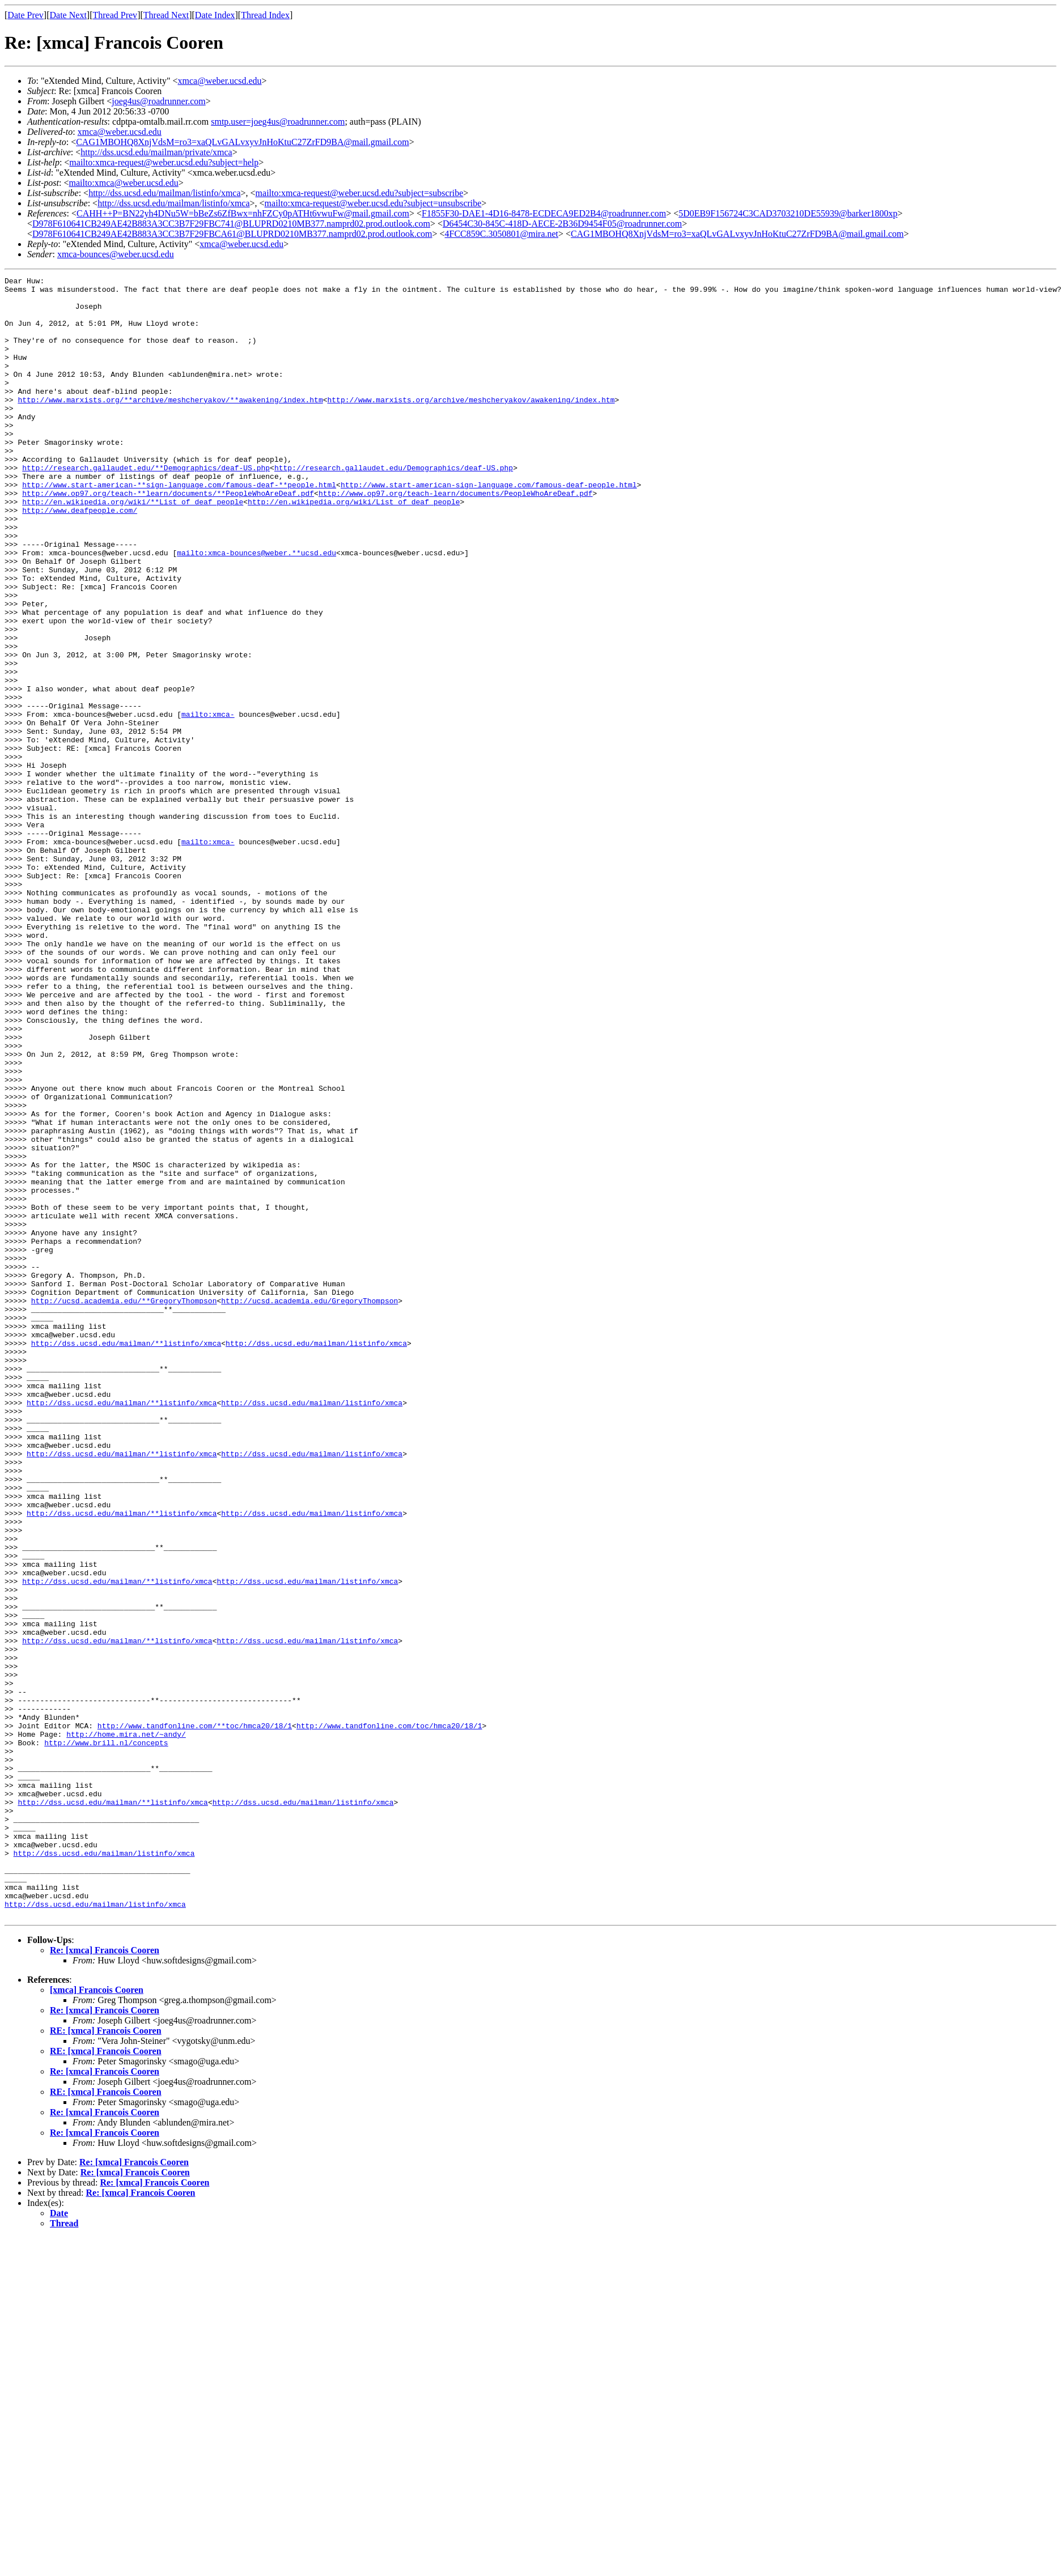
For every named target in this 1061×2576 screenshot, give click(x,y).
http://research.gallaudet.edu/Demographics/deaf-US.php (393, 506)
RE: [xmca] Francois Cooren (106, 2359)
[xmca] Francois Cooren (96, 2318)
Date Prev (25, 15)
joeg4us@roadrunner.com (158, 101)
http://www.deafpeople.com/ (79, 557)
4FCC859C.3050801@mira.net (502, 234)
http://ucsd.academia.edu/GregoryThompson (309, 1506)
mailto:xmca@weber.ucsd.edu (123, 183)
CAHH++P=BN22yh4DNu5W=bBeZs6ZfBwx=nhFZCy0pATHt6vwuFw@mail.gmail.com (243, 213)
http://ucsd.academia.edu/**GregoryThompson (124, 1506)
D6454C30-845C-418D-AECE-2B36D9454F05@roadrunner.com (562, 223)
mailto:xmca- (208, 802)
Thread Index (265, 15)
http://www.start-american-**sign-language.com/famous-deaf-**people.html (179, 527)
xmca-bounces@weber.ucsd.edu (115, 254)
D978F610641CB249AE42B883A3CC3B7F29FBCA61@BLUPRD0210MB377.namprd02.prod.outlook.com (232, 234)
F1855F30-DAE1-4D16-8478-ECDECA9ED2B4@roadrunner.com (544, 213)
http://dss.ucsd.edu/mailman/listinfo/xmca (164, 193)
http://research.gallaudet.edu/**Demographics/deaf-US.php (146, 506)
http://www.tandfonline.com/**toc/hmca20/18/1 (194, 2016)
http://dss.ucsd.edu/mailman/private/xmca (156, 152)
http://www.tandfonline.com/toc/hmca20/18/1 (389, 2016)
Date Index (215, 15)
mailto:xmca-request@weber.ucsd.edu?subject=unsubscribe (373, 203)
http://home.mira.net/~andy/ (126, 2026)
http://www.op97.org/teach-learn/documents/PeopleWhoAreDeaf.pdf (456, 537)
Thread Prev (114, 15)
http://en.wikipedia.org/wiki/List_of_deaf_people (354, 547)
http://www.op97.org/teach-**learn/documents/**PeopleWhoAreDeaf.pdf (168, 537)
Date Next (68, 15)
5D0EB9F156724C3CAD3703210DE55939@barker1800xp (787, 213)
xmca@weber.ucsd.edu (220, 81)
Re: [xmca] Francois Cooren (104, 2278)
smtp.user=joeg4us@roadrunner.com (278, 121)
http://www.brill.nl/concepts (106, 2036)
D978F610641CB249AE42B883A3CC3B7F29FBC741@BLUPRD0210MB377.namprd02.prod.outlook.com (231, 223)
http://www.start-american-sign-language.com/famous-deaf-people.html (489, 527)
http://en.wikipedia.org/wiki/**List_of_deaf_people (132, 547)
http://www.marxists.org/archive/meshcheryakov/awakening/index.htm (470, 425)
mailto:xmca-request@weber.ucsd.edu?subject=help (163, 162)
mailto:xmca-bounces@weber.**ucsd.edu (256, 608)
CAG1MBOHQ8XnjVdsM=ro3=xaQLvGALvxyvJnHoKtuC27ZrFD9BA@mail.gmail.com (242, 142)
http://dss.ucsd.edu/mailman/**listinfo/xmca (126, 1557)
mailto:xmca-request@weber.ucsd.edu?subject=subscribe (360, 193)
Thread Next (166, 15)
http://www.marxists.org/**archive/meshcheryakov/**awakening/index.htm (170, 425)
